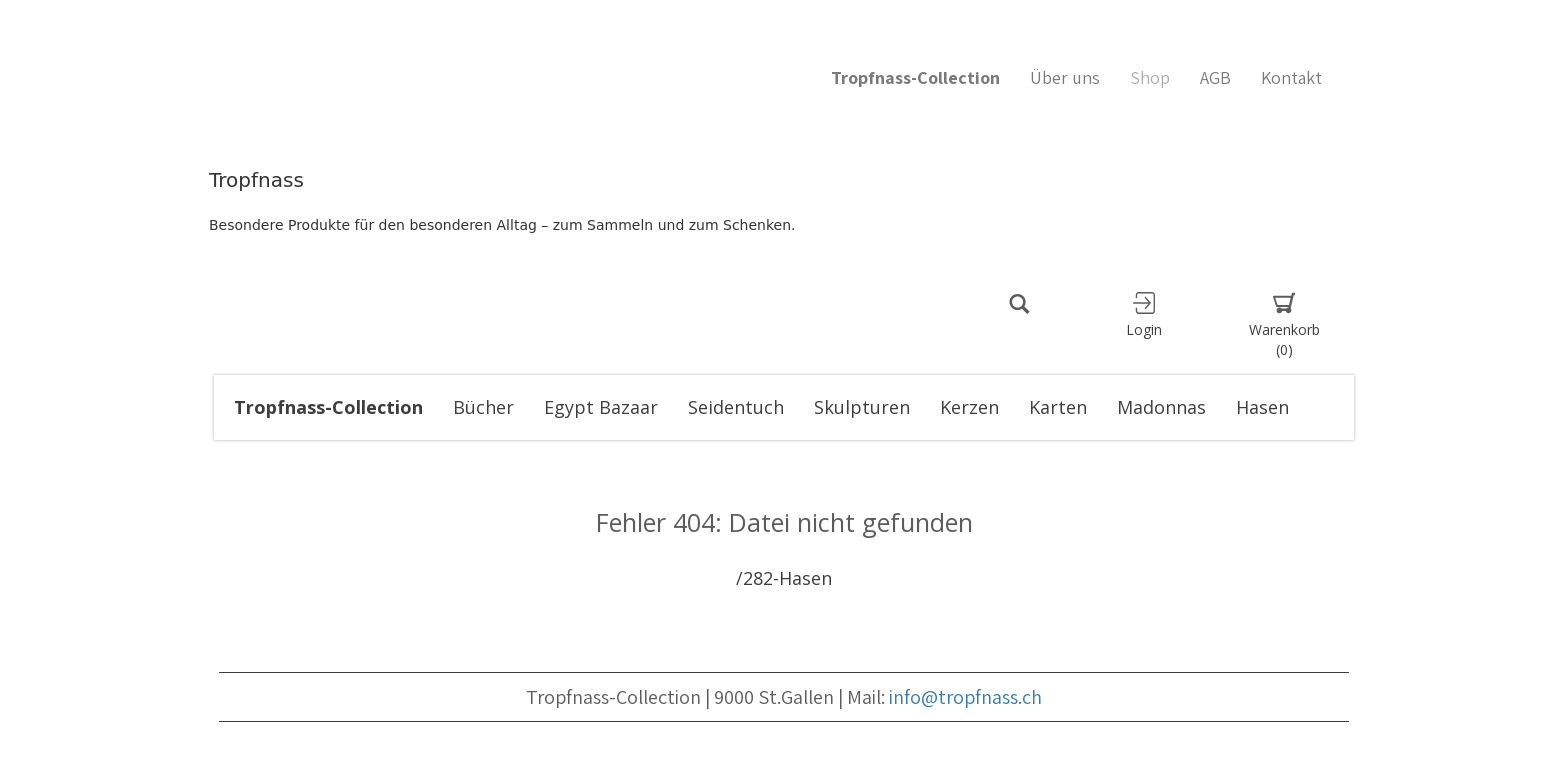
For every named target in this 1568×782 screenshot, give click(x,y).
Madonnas (1161, 407)
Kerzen (969, 407)
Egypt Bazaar (601, 407)
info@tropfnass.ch (965, 697)
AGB (1215, 77)
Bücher (483, 407)
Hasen (1262, 407)
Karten (1058, 407)
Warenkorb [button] (1284, 325)
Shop (1150, 77)
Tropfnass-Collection (328, 407)
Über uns (1065, 77)
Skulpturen (862, 407)
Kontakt (1291, 77)
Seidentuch (736, 407)
